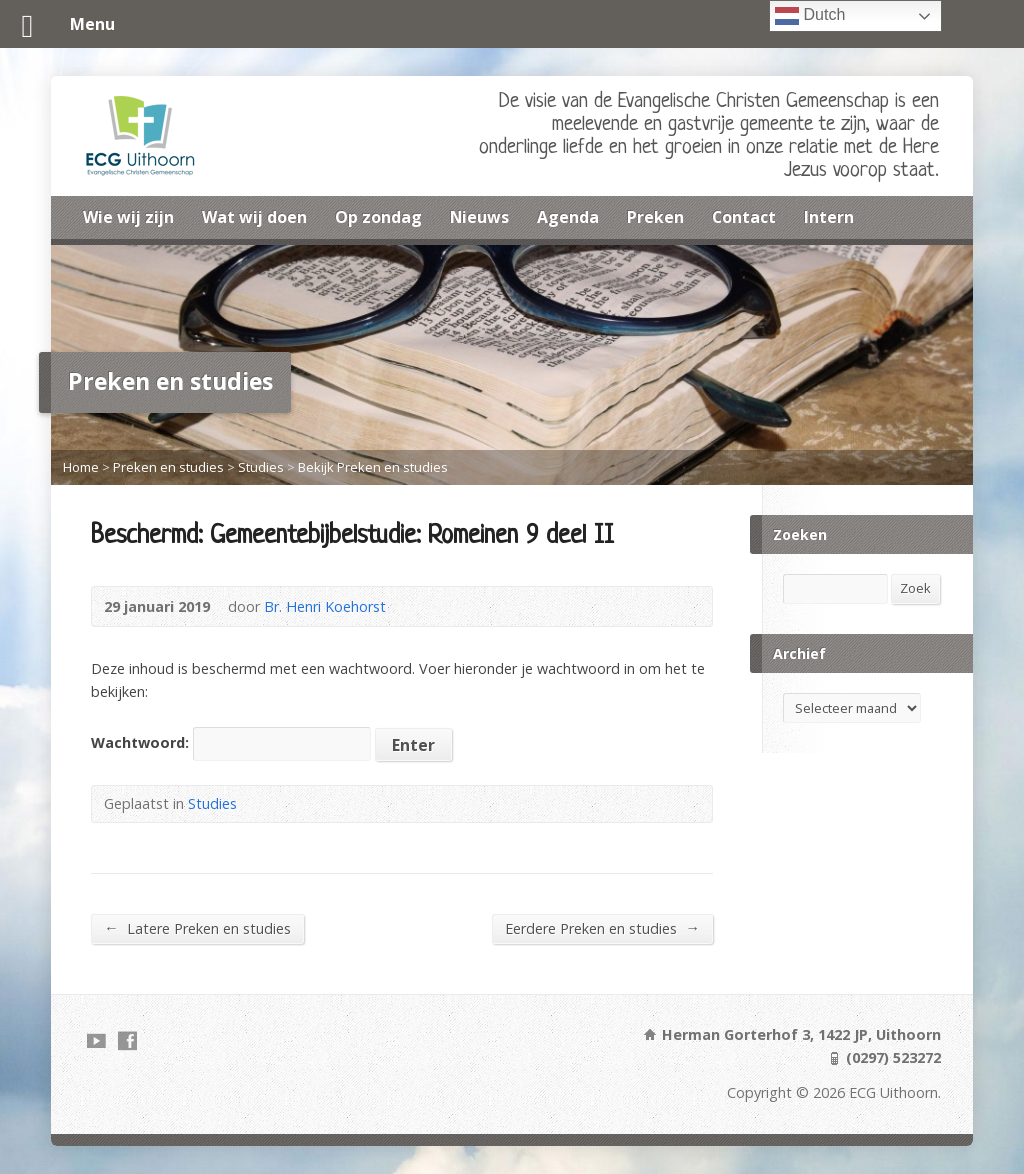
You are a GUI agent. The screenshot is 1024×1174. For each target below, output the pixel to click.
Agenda (568, 217)
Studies (261, 467)
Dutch (810, 16)
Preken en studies (168, 467)
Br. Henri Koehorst (325, 606)
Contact (744, 217)
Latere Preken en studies (197, 928)
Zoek (915, 588)
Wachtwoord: (231, 742)
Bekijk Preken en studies (373, 467)
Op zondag (378, 217)
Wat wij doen (254, 217)
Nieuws (479, 217)
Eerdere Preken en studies (602, 928)
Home (81, 467)
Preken (655, 217)
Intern (829, 217)
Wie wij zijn (128, 217)
